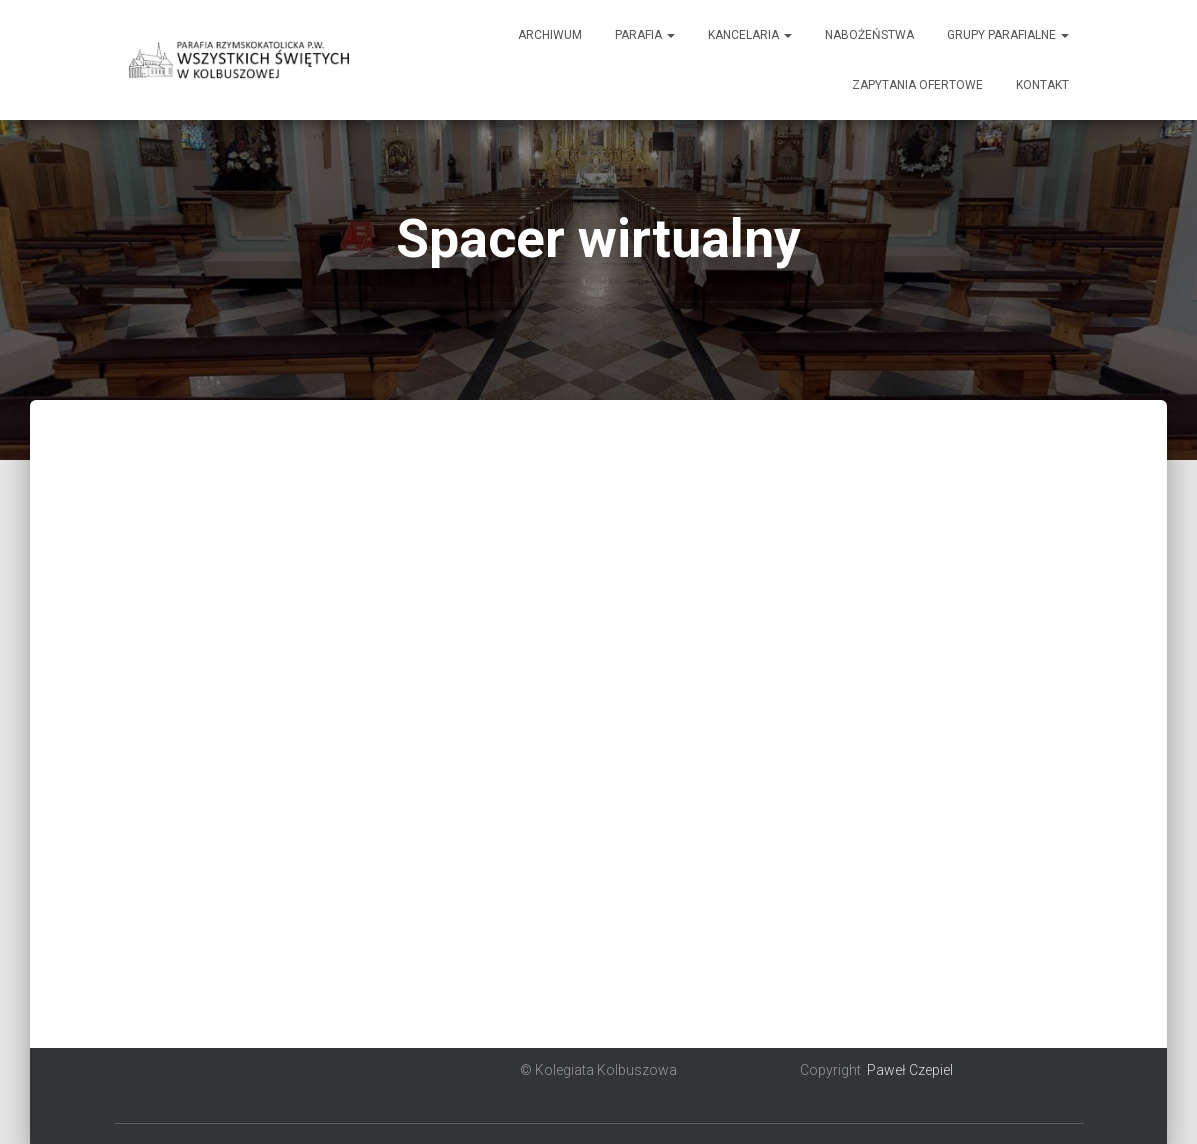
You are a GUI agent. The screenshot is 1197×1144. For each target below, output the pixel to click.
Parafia (645, 35)
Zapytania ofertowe (917, 85)
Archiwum (550, 35)
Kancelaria (750, 35)
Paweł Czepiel (910, 1070)
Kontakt (1042, 85)
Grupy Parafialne (1008, 35)
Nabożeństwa (869, 35)
